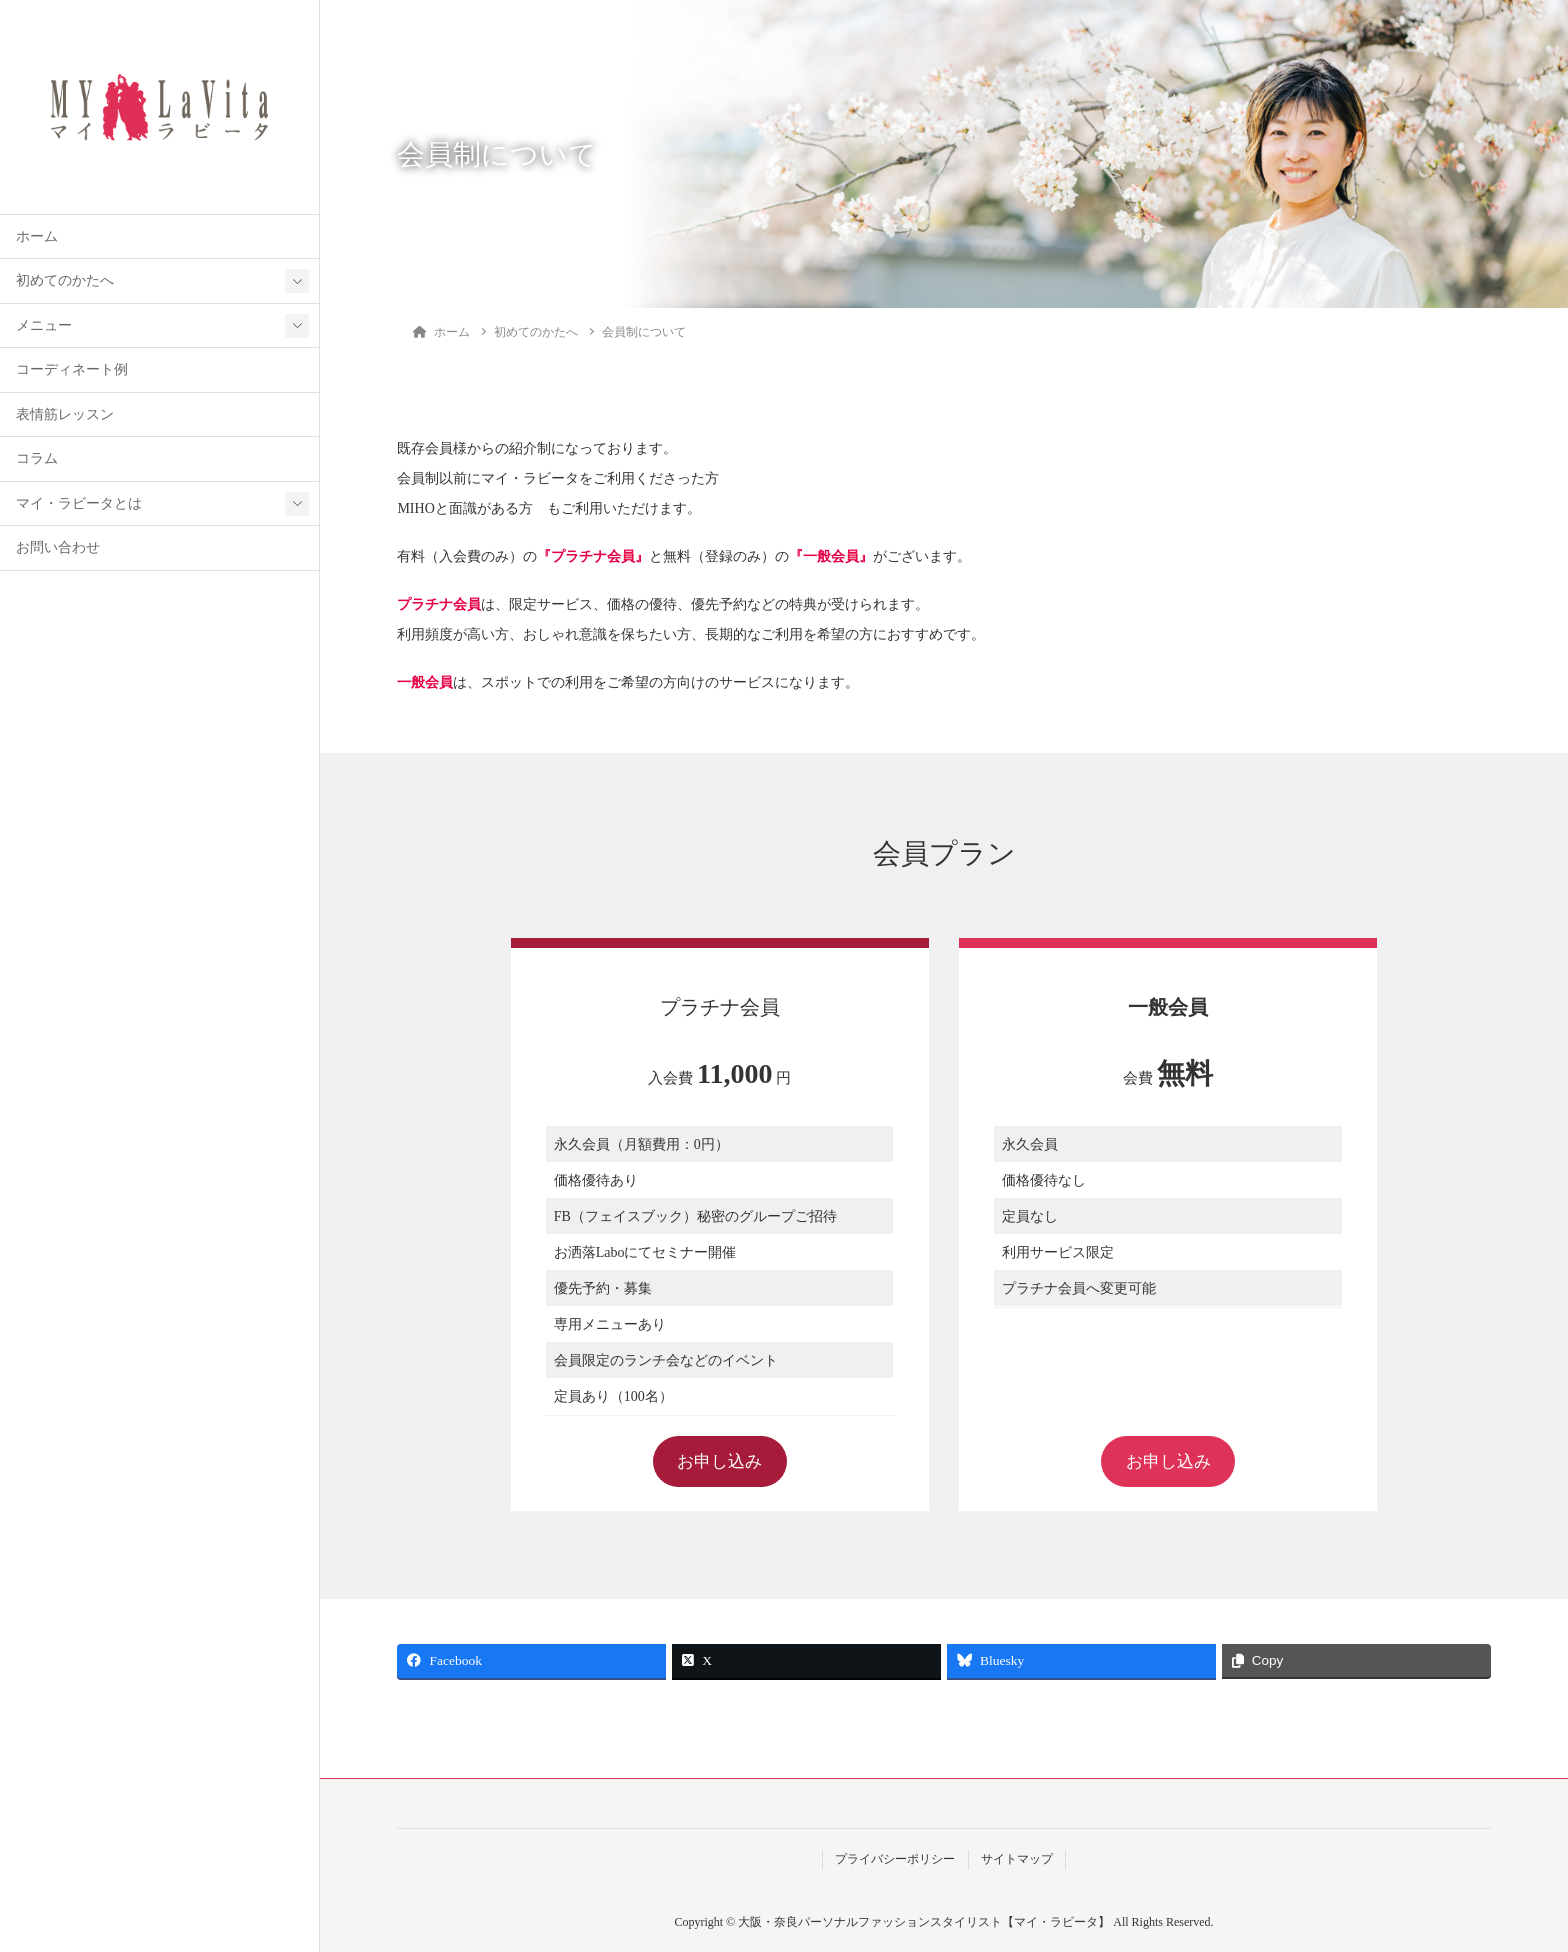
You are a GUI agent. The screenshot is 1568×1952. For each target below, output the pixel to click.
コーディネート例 (72, 369)
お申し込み (719, 1461)
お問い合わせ (58, 547)
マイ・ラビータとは (79, 503)
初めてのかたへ (65, 280)
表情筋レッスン (65, 414)
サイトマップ (1017, 1860)
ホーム (37, 236)
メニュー (44, 325)
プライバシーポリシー (895, 1860)
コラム (37, 458)
